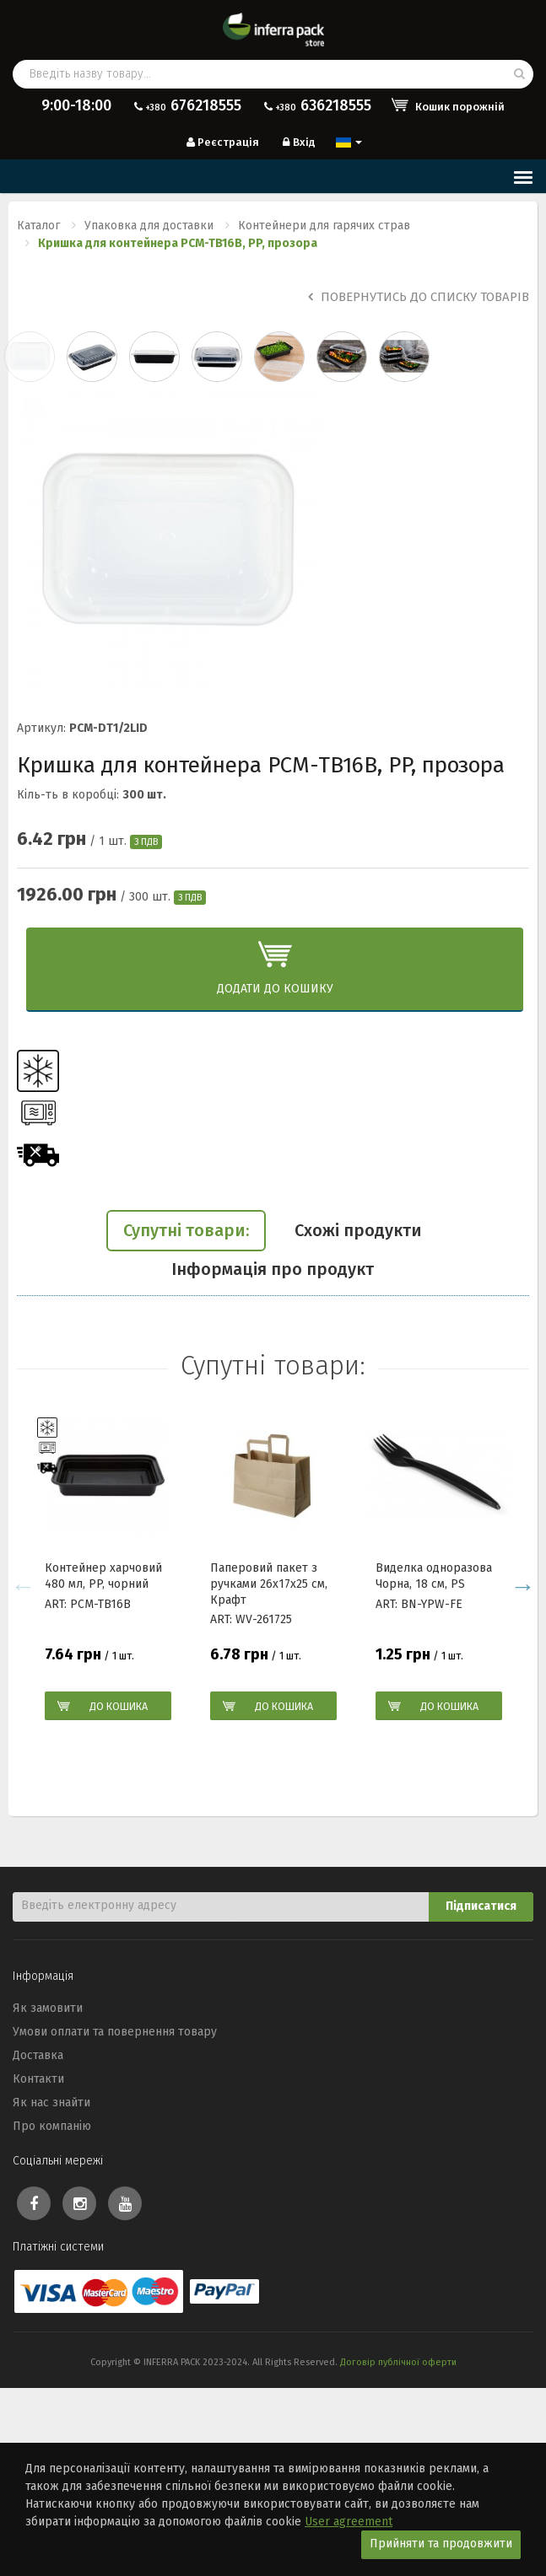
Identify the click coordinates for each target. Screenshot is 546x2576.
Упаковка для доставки (149, 225)
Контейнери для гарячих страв (324, 225)
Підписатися (481, 1906)
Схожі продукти (358, 1230)
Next (523, 1585)
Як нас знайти (51, 2102)
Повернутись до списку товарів (418, 296)
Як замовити (48, 2008)
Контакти (38, 2079)
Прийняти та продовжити (441, 2543)
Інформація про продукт (272, 1269)
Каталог (38, 225)
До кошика (118, 1706)
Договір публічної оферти (398, 2362)
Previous (23, 1585)
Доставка (38, 2055)
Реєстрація (221, 142)
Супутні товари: (186, 1230)
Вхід (297, 142)
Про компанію (52, 2126)
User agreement (348, 2521)
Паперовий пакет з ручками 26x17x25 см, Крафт (268, 1583)
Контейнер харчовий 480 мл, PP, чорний (103, 1576)
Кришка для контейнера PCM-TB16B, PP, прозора (177, 243)
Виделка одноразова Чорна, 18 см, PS (434, 1576)
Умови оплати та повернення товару (115, 2032)
